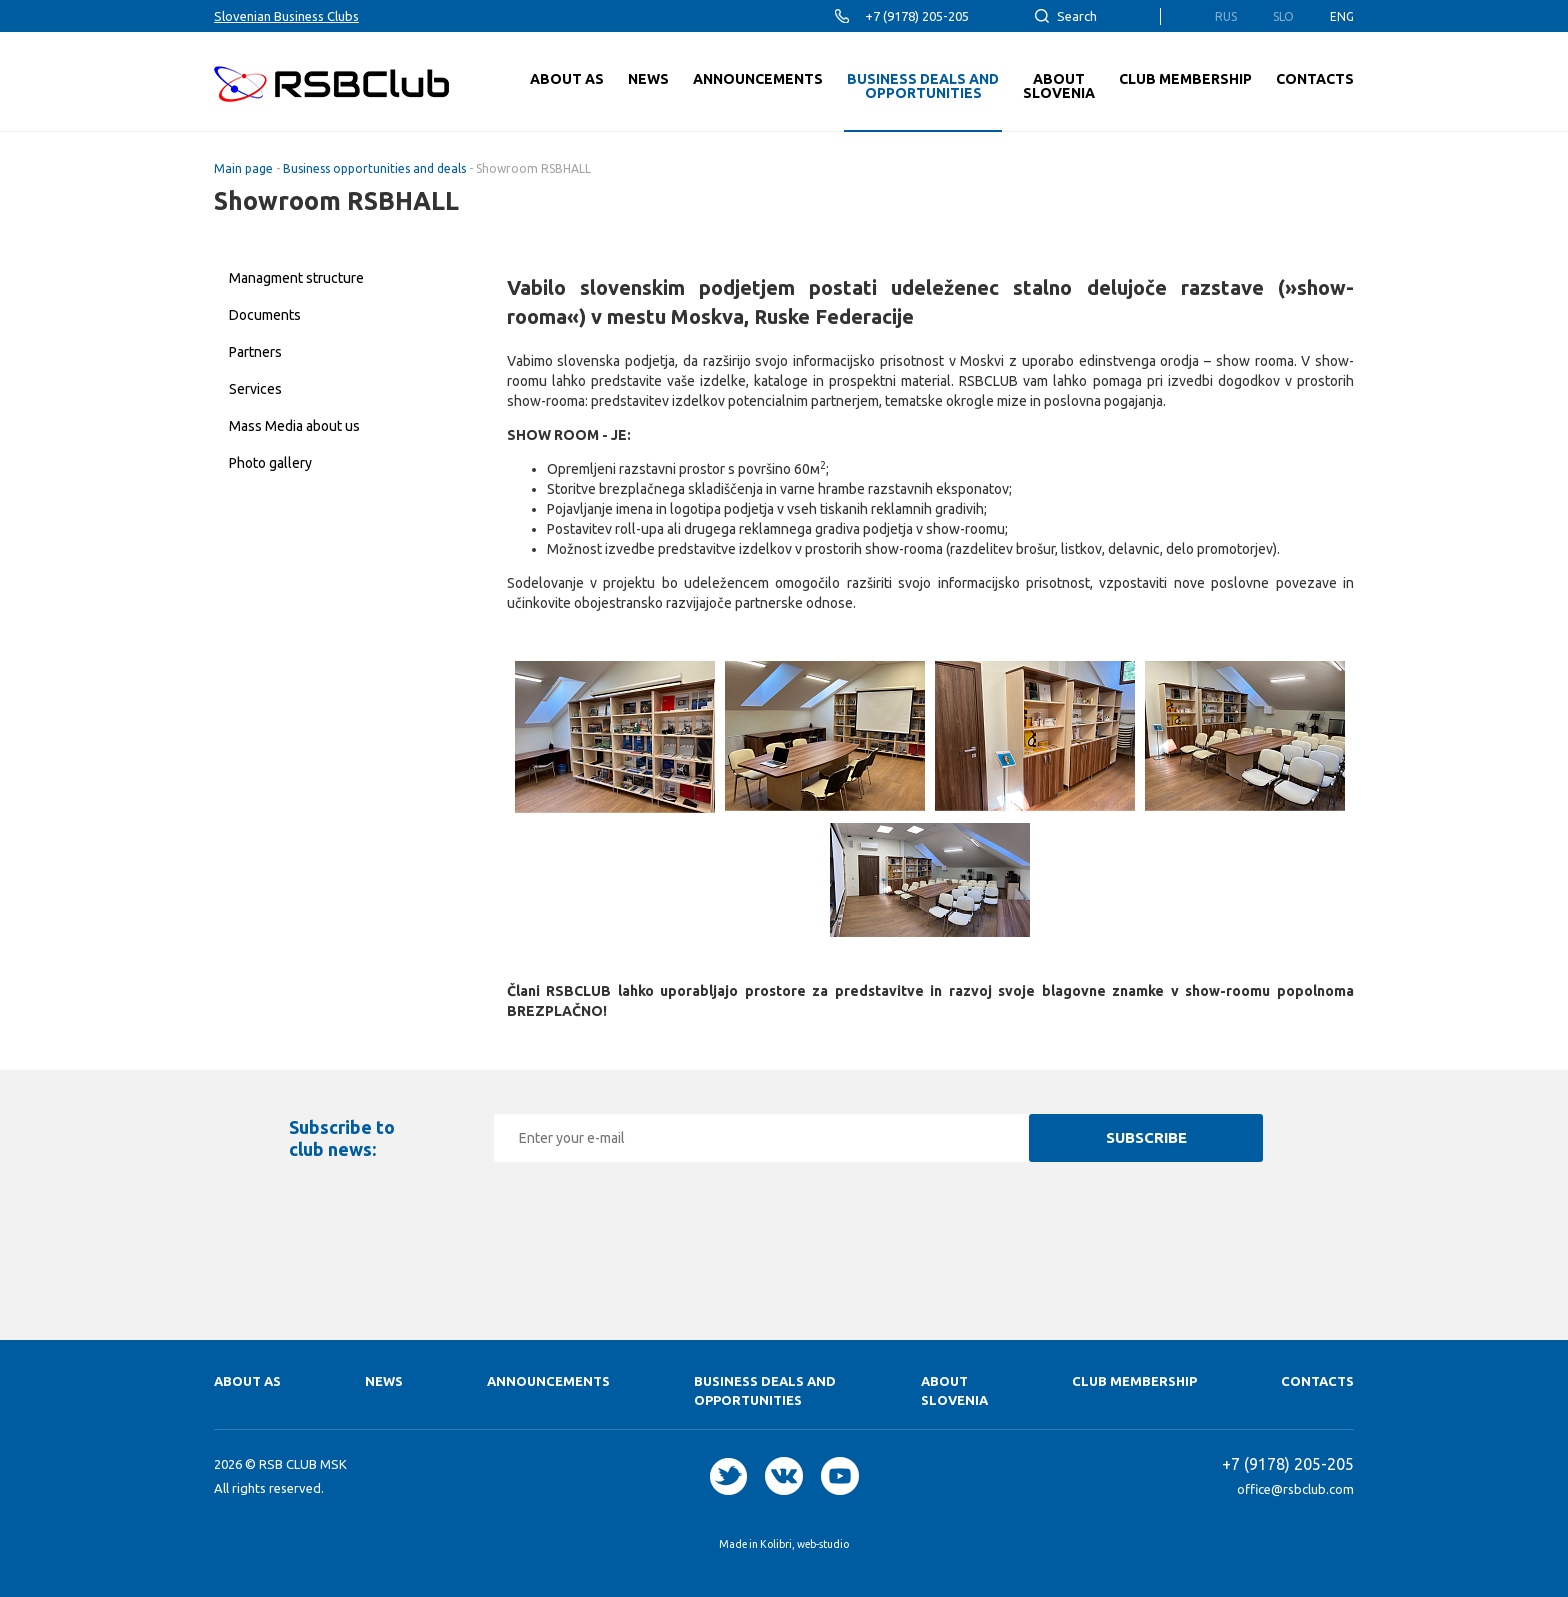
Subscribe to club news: (342, 1138)
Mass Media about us (294, 426)
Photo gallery (270, 463)
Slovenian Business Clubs (286, 16)
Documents (265, 315)
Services (255, 389)
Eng (1342, 16)
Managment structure (296, 278)
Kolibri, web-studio (804, 1544)
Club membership (1134, 1381)
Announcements (548, 1381)
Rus (1226, 16)
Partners (255, 352)
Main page (243, 168)
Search (1077, 16)
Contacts (1317, 1381)
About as (247, 1381)
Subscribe (1146, 1137)
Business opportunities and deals (374, 168)
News (384, 1381)
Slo (1283, 16)
